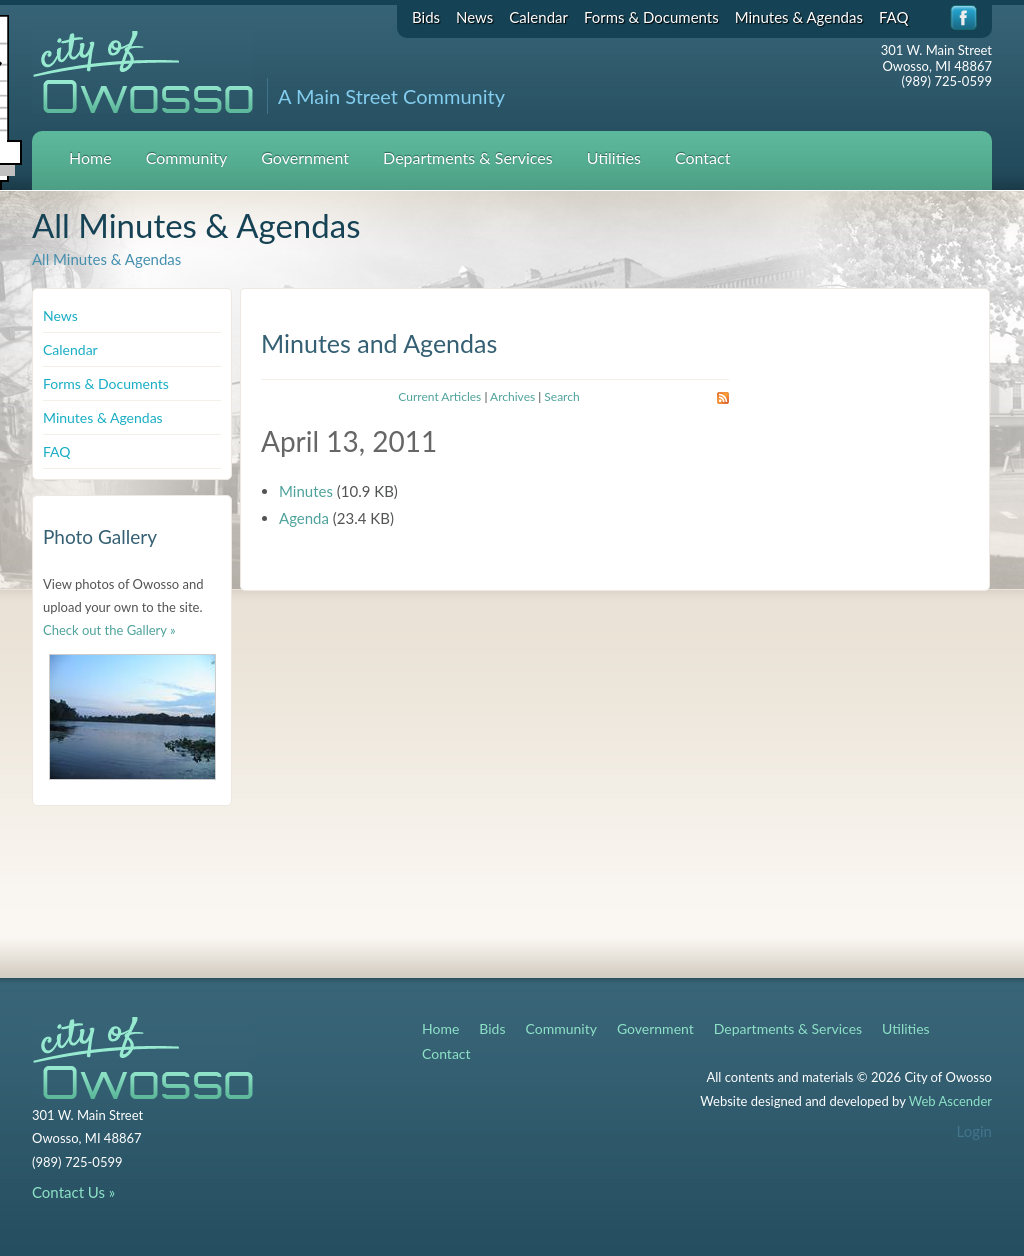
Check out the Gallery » (109, 630)
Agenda (304, 518)
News (474, 17)
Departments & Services (468, 157)
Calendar (538, 17)
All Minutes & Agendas (106, 259)
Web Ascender (950, 1101)
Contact (702, 157)
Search (561, 396)
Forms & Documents (651, 17)
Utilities (614, 157)
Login (974, 1131)
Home (90, 157)
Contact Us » (73, 1192)
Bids (426, 17)
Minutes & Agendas (799, 17)
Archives (512, 396)
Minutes (306, 491)
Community (187, 157)
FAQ (894, 17)
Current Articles (439, 396)
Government (305, 157)
